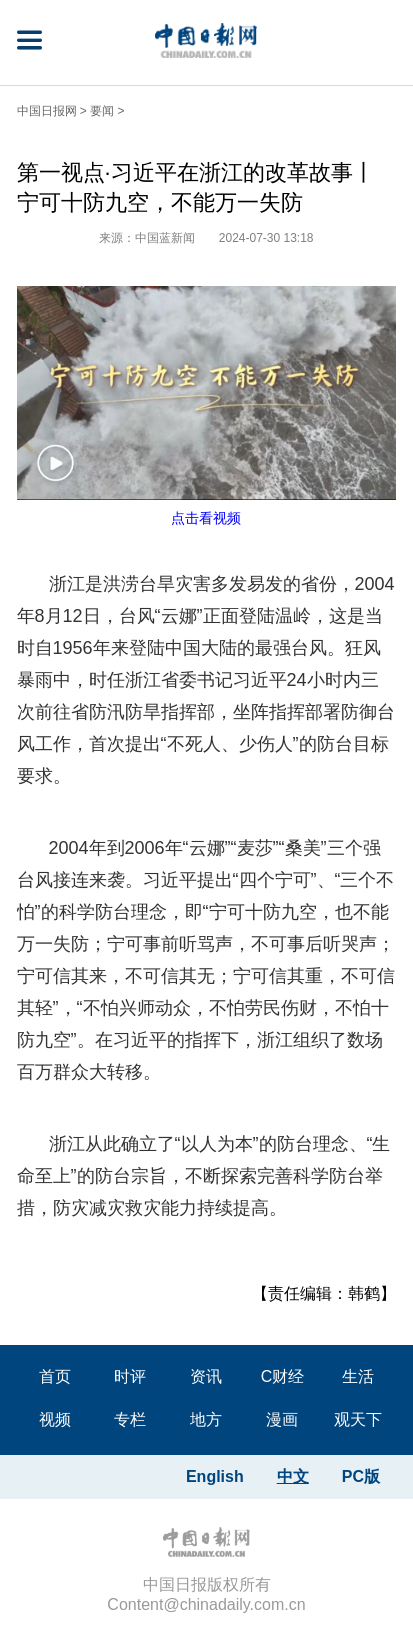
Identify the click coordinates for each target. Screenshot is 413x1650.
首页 (55, 1376)
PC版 (361, 1476)
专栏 (130, 1419)
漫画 (282, 1419)
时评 (130, 1376)
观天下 (358, 1419)
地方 (206, 1419)
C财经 (283, 1376)
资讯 (206, 1376)
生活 (358, 1376)
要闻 (102, 111)
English (215, 1476)
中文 (293, 1476)
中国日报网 (47, 111)
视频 (55, 1419)
